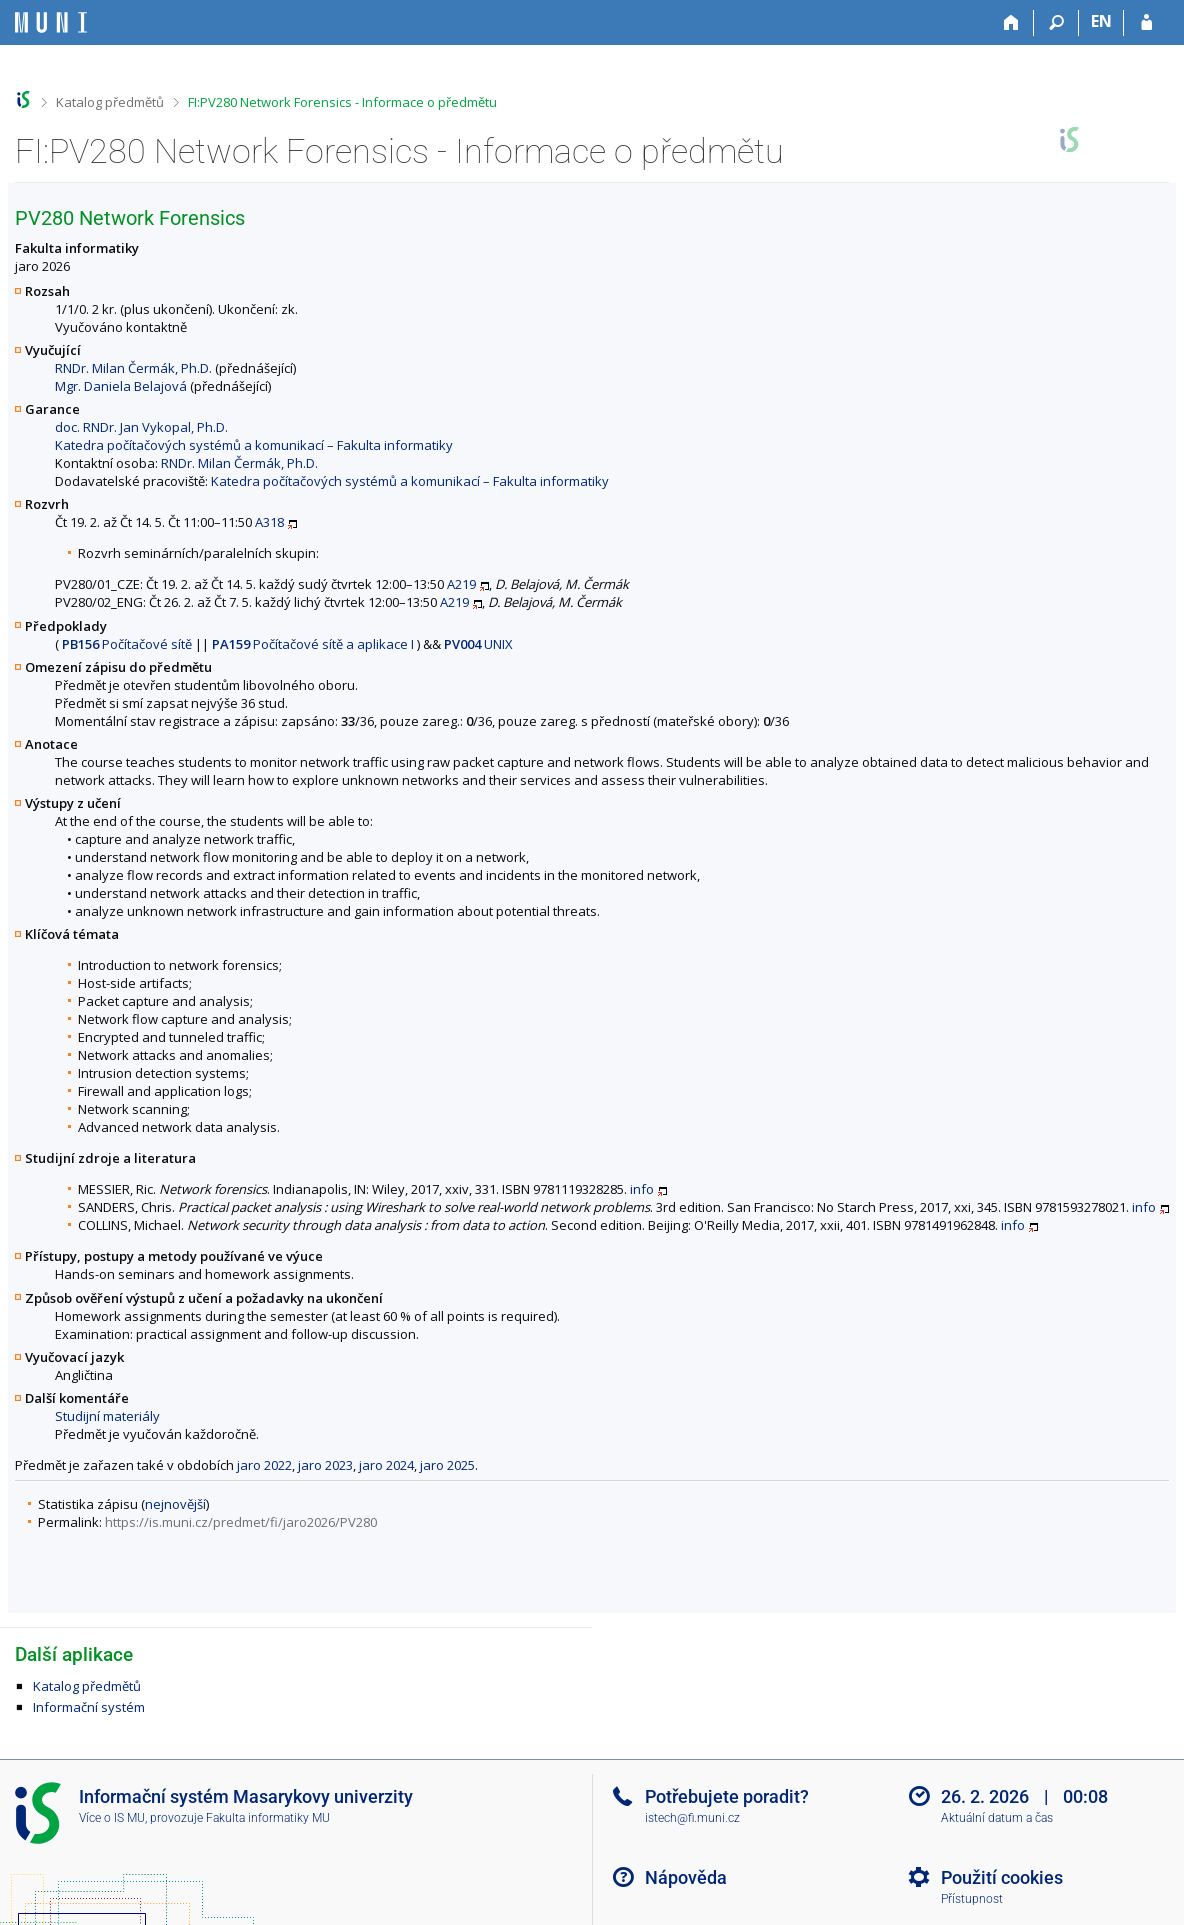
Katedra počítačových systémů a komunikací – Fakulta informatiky (254, 445)
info (642, 1189)
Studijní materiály (107, 1416)
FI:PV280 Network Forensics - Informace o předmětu (342, 102)
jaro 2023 (325, 1465)
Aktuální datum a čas (997, 1818)
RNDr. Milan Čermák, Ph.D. (133, 368)
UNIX (478, 644)
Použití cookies (1002, 1877)
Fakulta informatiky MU (268, 1818)
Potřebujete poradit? (727, 1796)
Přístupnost (972, 1899)
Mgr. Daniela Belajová (121, 386)
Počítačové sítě (127, 644)
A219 (461, 584)
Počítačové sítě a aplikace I (313, 644)
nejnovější (175, 1504)
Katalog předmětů (110, 102)
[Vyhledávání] (1056, 23)
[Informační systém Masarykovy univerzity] (51, 22)
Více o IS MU (112, 1818)
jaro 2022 (264, 1465)
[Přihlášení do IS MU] (1146, 23)
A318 (269, 522)
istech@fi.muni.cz (692, 1818)
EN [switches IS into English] (1101, 21)
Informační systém (89, 1707)
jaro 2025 (447, 1465)
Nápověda (686, 1877)
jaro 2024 (386, 1465)
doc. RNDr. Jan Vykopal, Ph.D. (141, 427)
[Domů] (1011, 23)
